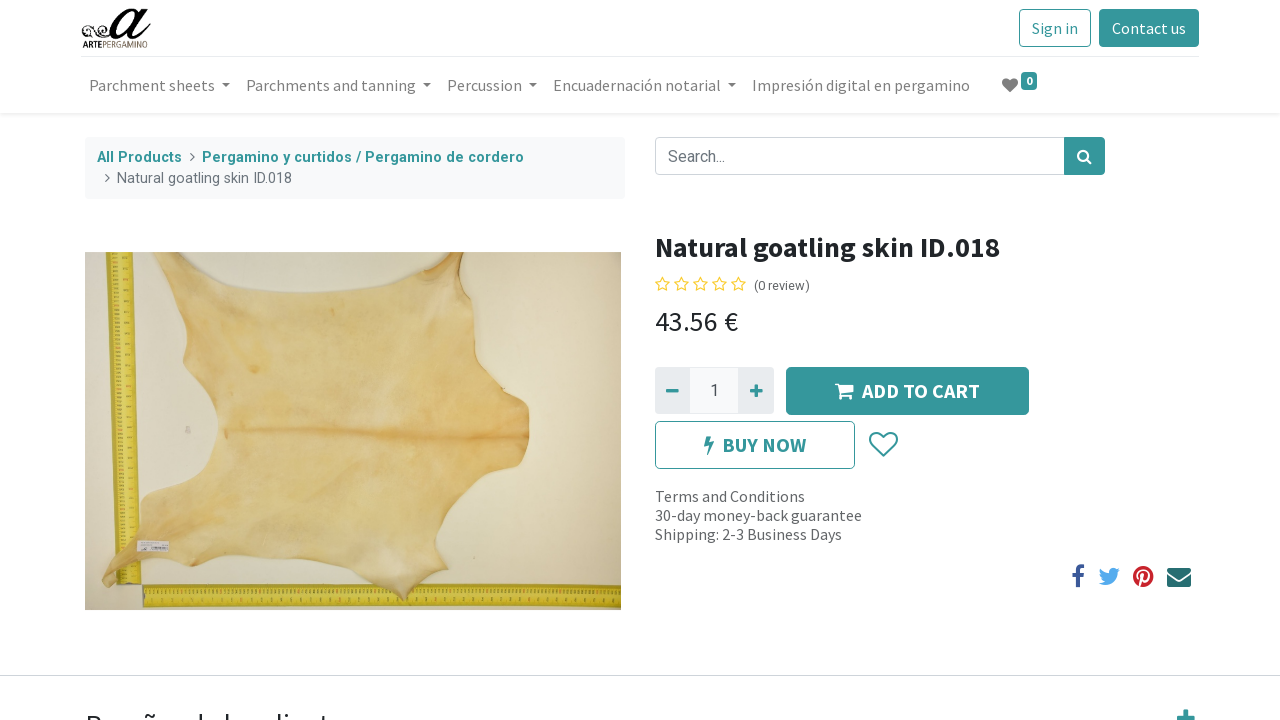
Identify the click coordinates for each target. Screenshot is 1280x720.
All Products (139, 157)
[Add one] (755, 390)
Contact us (1145, 28)
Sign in (1051, 28)
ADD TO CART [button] (907, 390)
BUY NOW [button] (755, 444)
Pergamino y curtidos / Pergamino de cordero (363, 157)
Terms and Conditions (730, 496)
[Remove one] (672, 390)
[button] (882, 445)
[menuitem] (865, 85)
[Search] (1084, 156)
